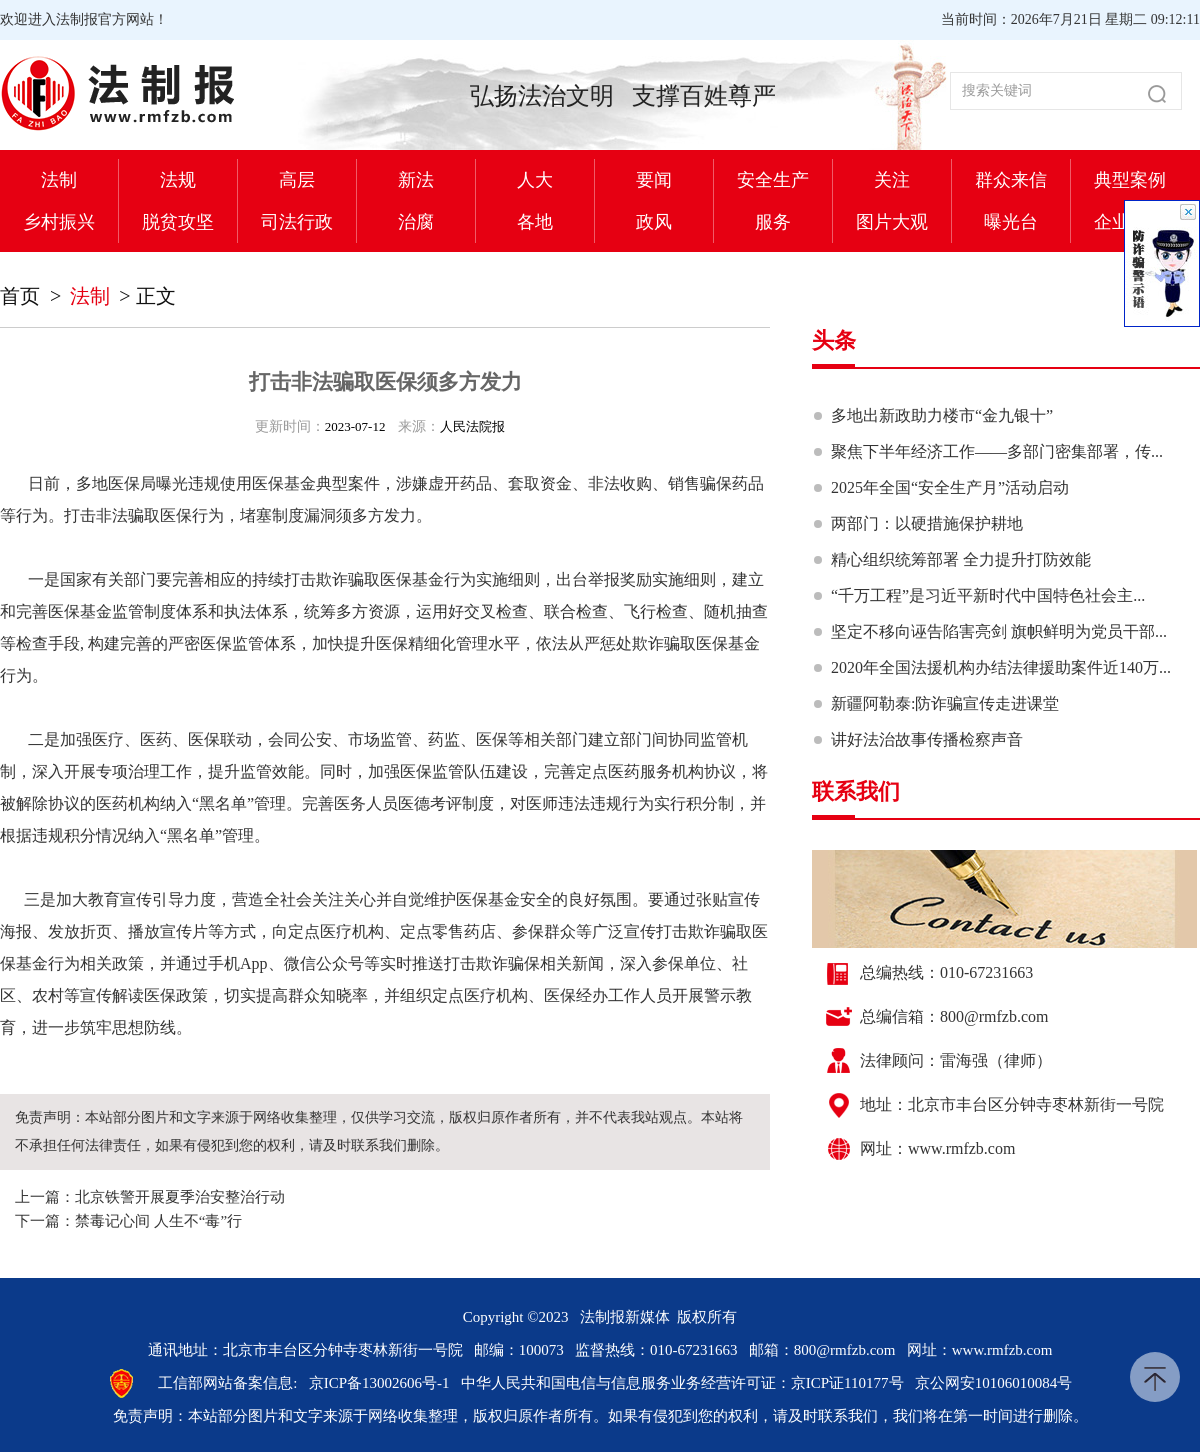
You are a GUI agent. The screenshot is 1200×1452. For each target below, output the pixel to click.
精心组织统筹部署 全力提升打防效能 (961, 559)
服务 (773, 222)
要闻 (654, 180)
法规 (178, 180)
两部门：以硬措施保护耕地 (927, 523)
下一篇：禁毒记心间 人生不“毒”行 (128, 1221)
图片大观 (892, 222)
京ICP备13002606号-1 (379, 1383)
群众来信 (1011, 180)
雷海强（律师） (996, 1060)
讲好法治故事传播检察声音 (927, 739)
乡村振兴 (59, 222)
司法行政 (297, 222)
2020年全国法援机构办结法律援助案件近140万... (1001, 667)
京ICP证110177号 (847, 1383)
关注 (892, 180)
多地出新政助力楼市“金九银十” (942, 415)
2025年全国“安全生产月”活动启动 (950, 487)
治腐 (416, 222)
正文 (156, 296)
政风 (654, 222)
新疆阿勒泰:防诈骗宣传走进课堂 (945, 703)
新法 (416, 180)
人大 (535, 180)
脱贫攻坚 (178, 222)
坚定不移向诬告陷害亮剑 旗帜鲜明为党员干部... (999, 631)
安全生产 (773, 180)
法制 (59, 180)
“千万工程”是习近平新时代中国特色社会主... (988, 595)
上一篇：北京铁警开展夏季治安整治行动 (150, 1197)
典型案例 (1130, 180)
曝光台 (1011, 222)
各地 (535, 222)
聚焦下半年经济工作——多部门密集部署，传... (997, 451)
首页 (20, 296)
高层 (297, 180)
